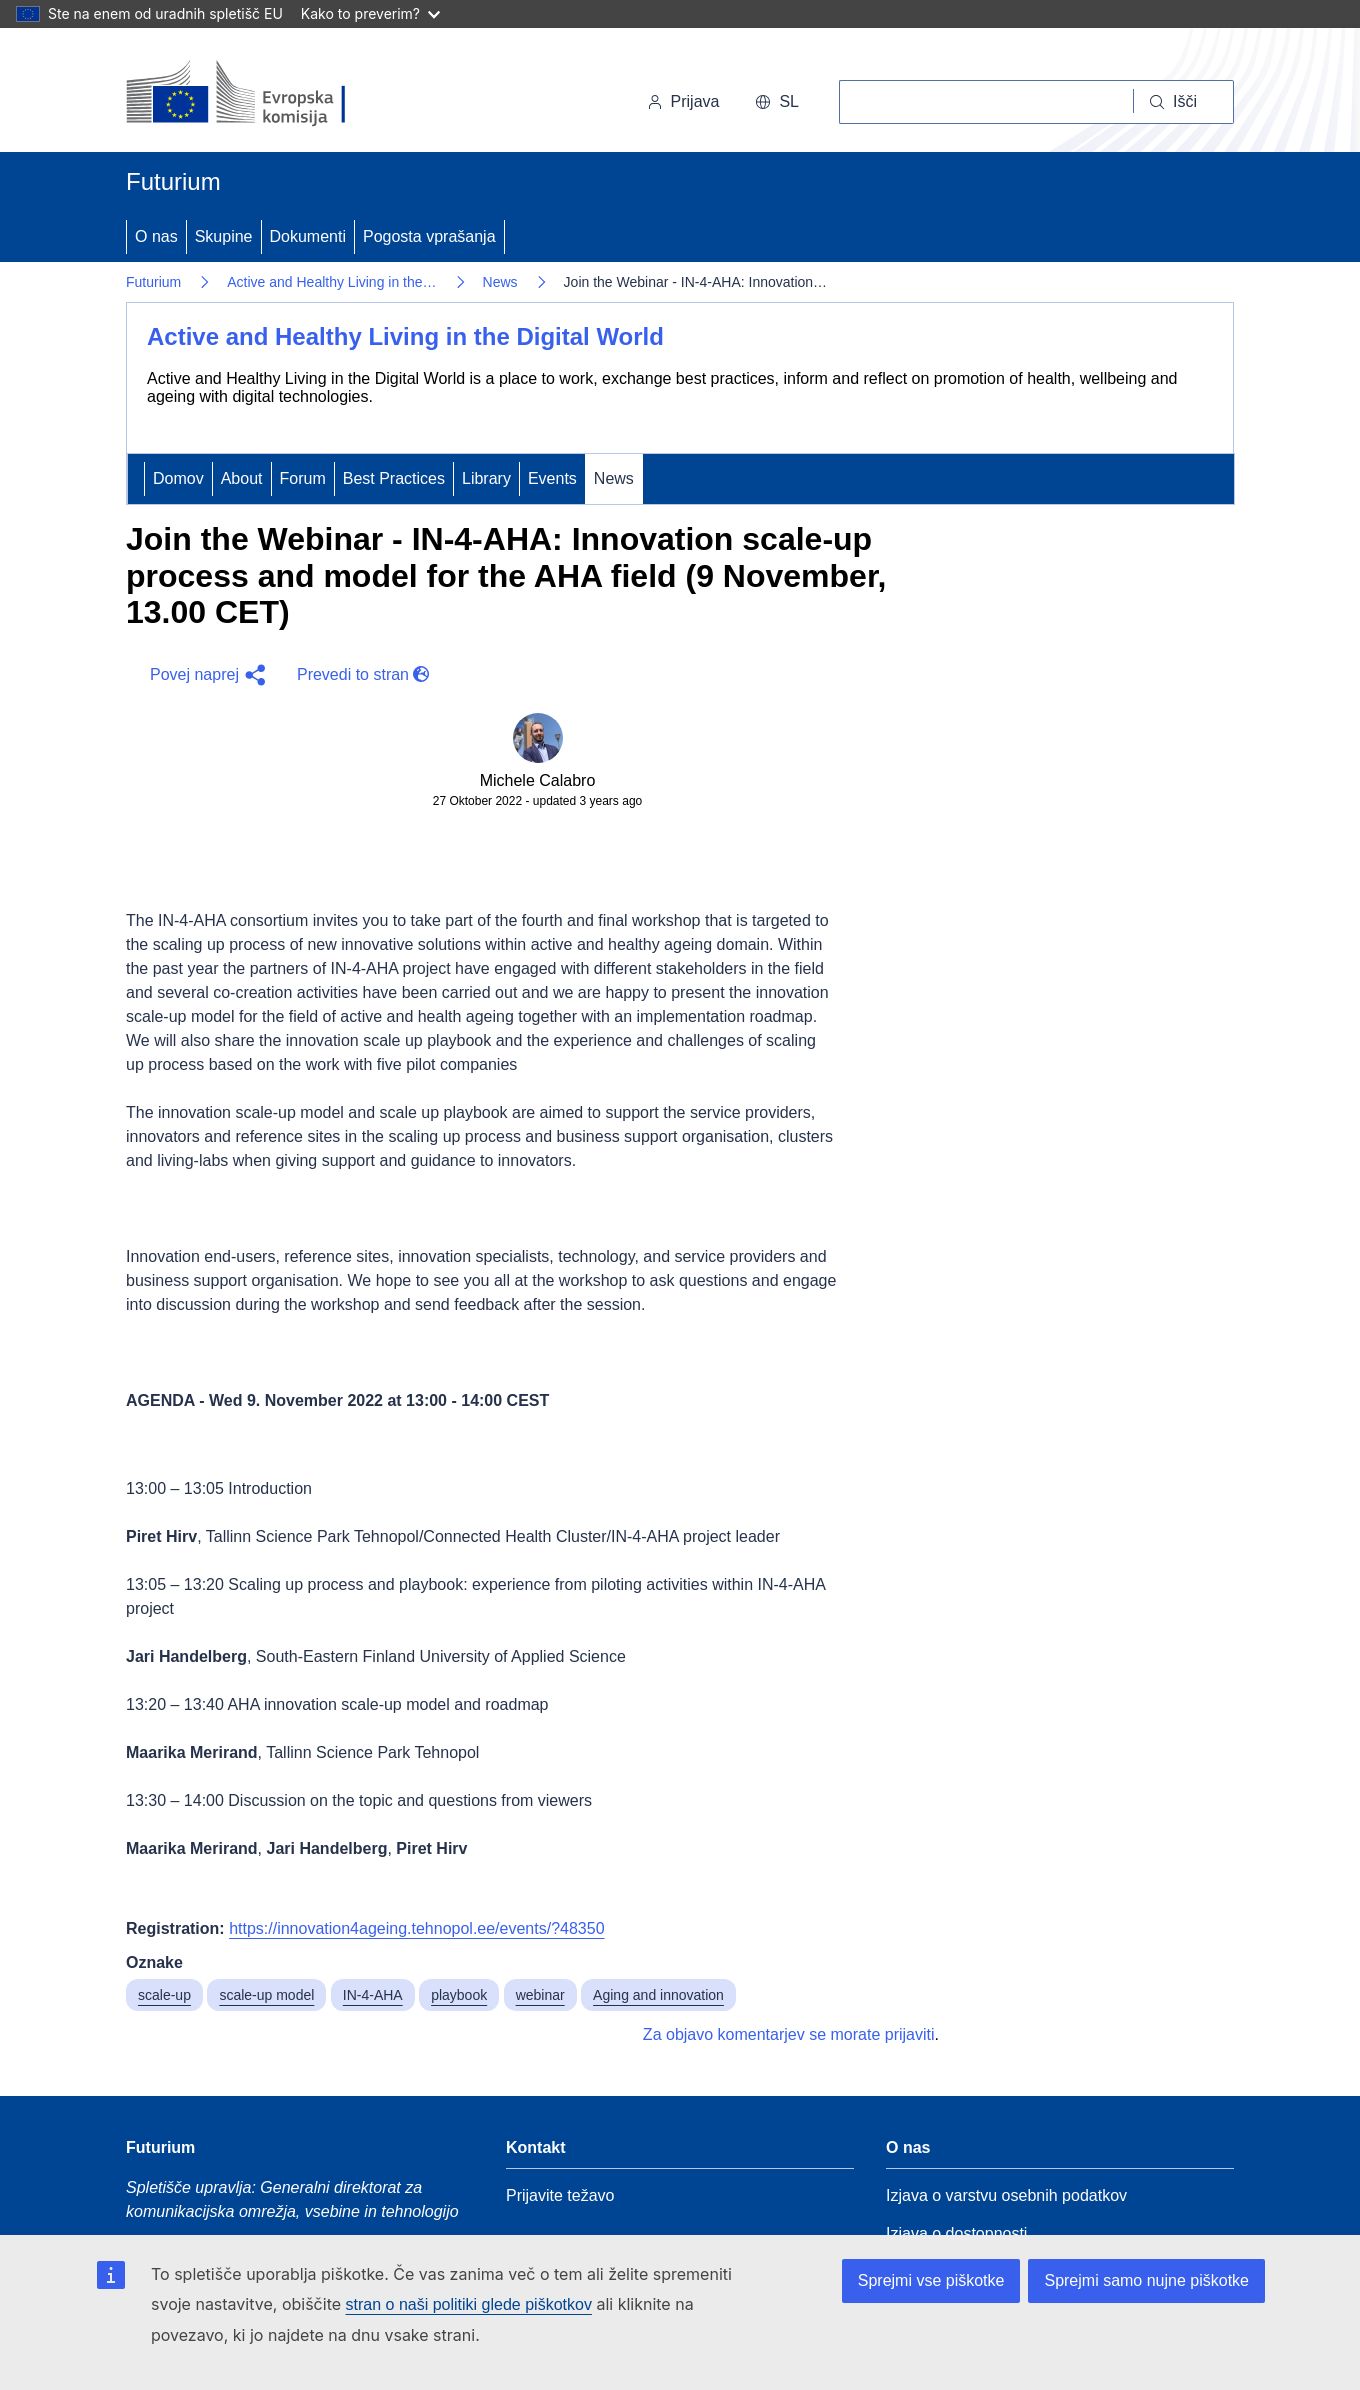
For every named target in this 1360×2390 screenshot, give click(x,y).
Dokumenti (308, 236)
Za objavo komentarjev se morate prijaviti (789, 2034)
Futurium (173, 181)
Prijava (683, 101)
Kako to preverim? (370, 13)
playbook (459, 1995)
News (500, 282)
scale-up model (266, 1995)
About (242, 478)
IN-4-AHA (373, 1995)
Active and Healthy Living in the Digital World (405, 336)
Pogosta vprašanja (429, 236)
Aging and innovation (658, 1995)
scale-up (164, 1995)
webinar (540, 1995)
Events (552, 478)
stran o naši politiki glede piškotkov (469, 2304)
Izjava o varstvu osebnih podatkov (1006, 2195)
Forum (303, 478)
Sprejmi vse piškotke (931, 2280)
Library (486, 478)
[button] (203, 675)
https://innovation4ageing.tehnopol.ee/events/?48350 (416, 1928)
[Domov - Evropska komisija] (263, 94)
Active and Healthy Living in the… (331, 282)
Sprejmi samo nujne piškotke (1146, 2280)
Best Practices (394, 478)
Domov (178, 478)
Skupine (224, 236)
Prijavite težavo (560, 2195)
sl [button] (777, 101)
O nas (156, 236)
